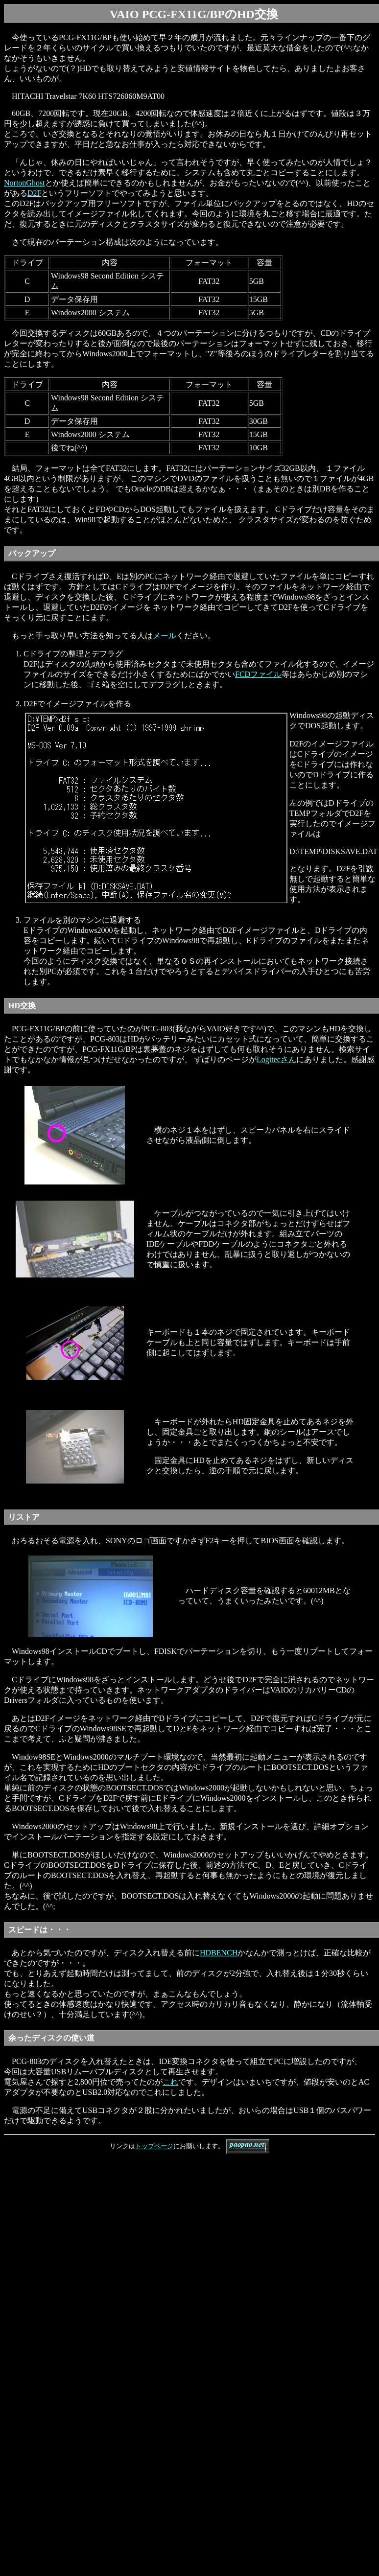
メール (164, 635)
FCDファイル (258, 674)
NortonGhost (24, 183)
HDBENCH (218, 1953)
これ (170, 2082)
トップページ (154, 2146)
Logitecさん (276, 1059)
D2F (34, 193)
